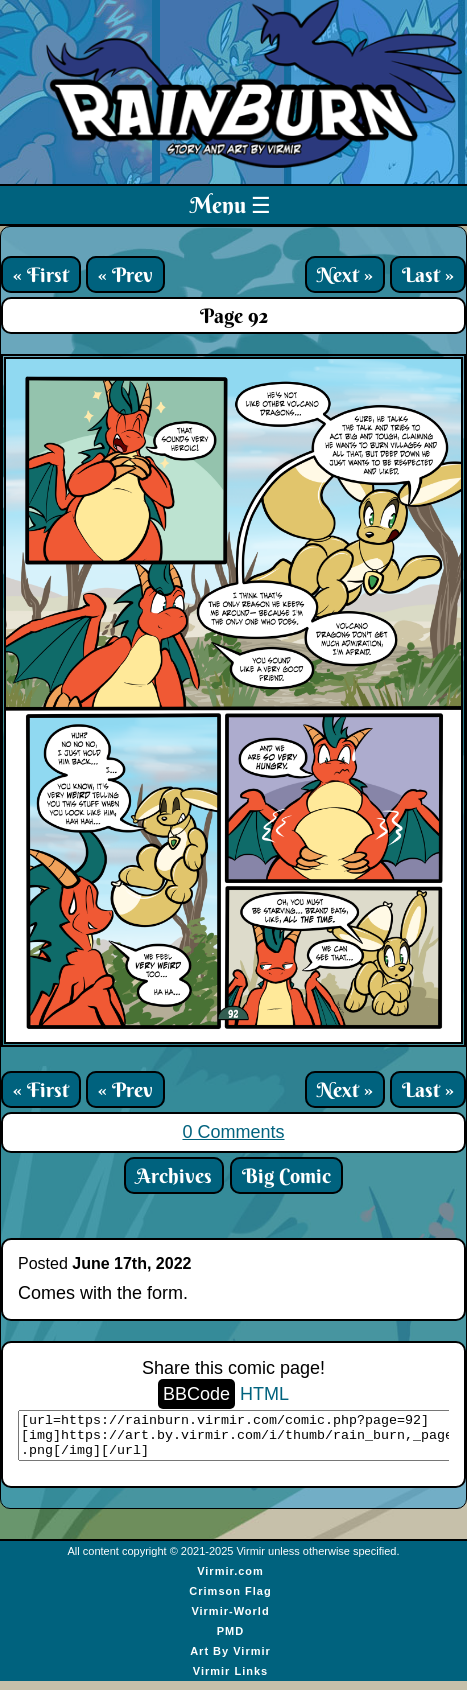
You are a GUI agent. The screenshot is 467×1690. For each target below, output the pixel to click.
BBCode (196, 1394)
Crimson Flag (230, 1600)
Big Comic (286, 1175)
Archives (174, 1175)
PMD (230, 1640)
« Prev (125, 274)
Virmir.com (230, 1580)
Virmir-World (230, 1620)
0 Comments (233, 1132)
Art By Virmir (230, 1660)
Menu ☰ (230, 205)
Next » (345, 274)
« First (41, 274)
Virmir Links (230, 1680)
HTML (264, 1394)
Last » (428, 274)
